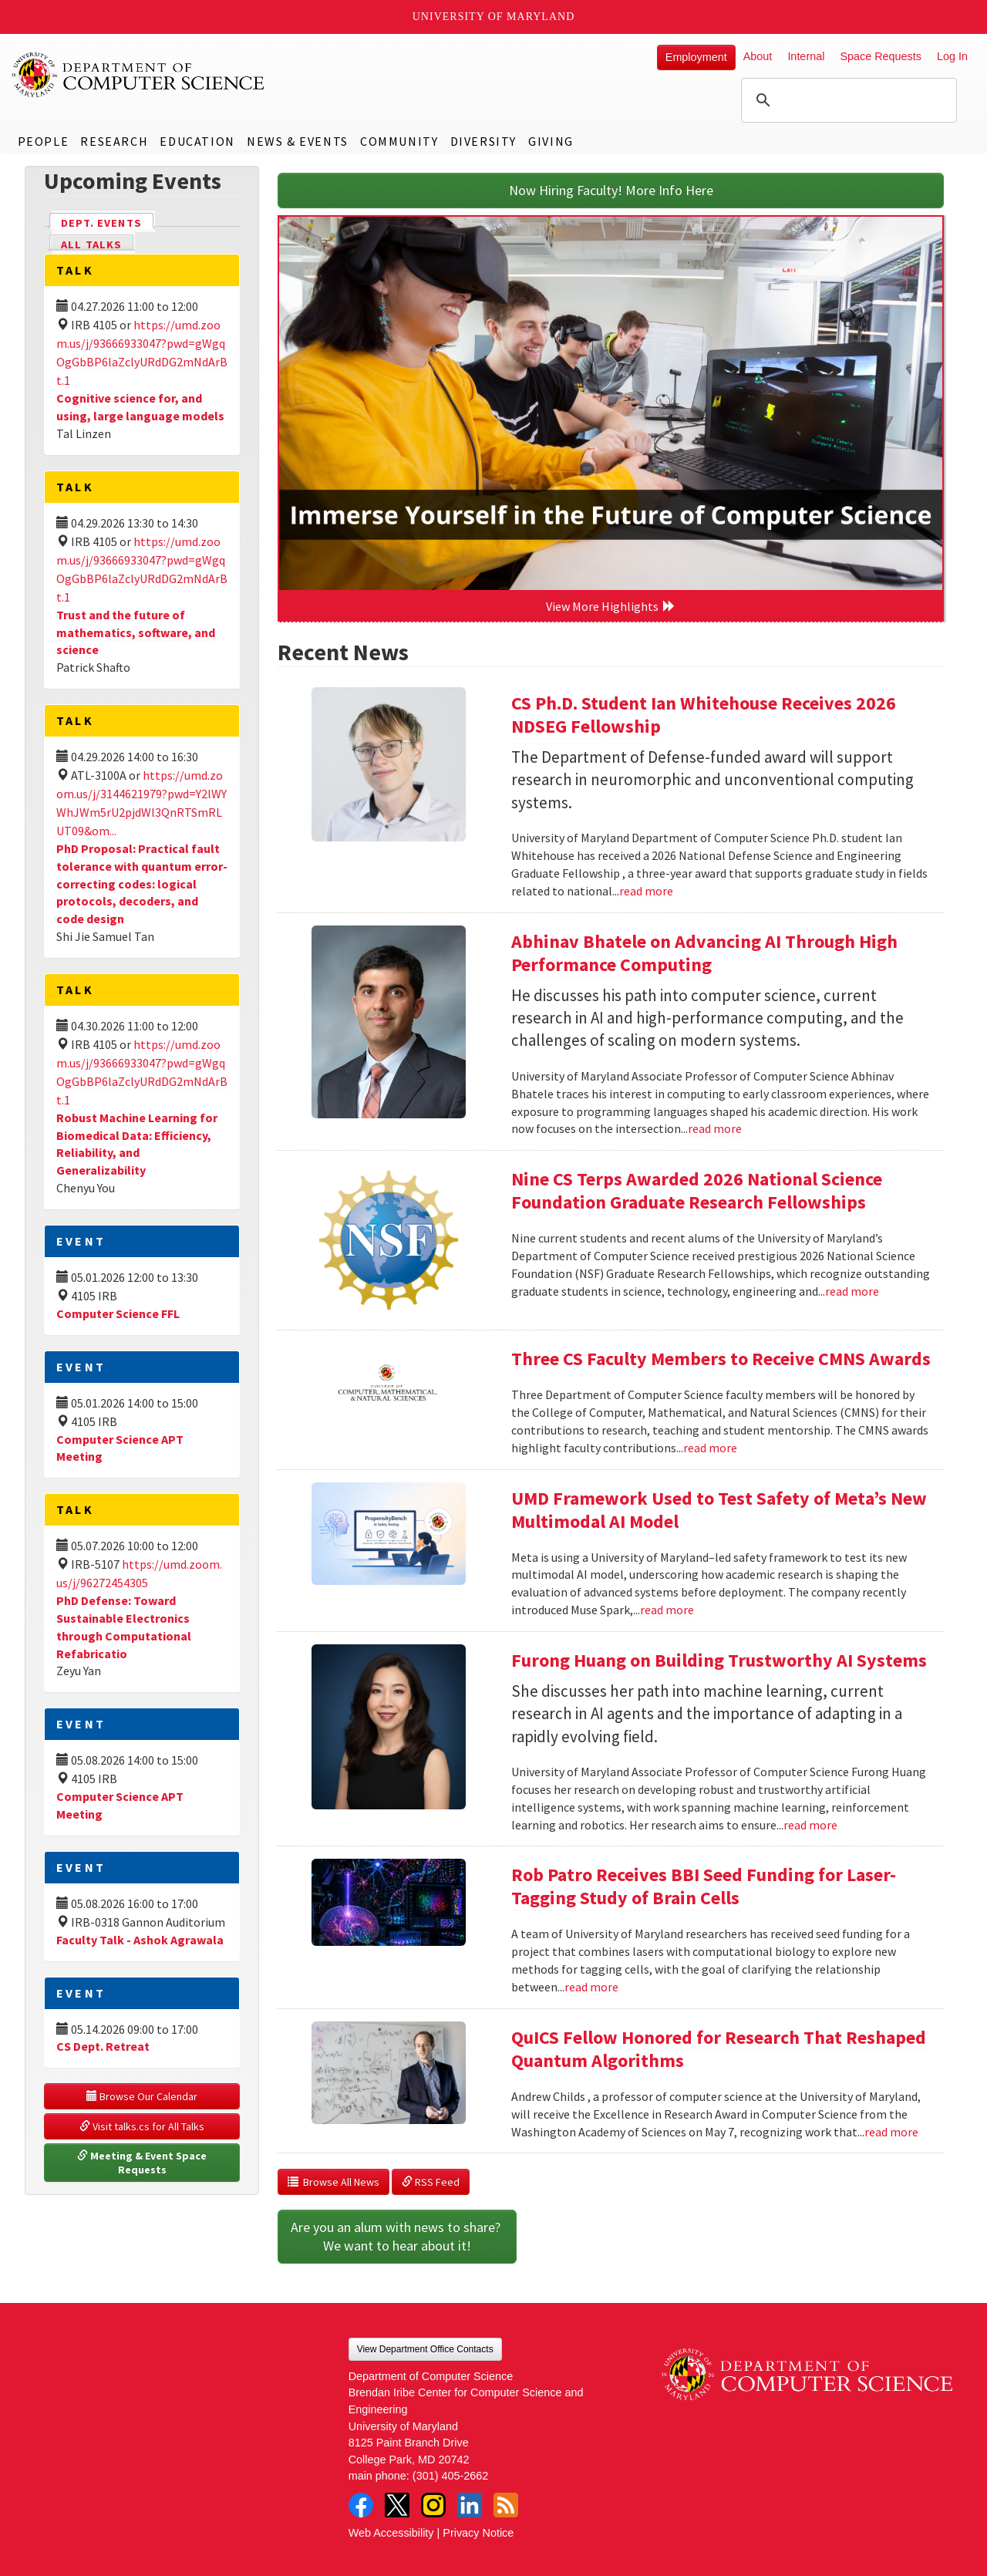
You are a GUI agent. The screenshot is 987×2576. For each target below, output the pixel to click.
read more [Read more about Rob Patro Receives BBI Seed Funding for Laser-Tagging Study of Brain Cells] (591, 1986)
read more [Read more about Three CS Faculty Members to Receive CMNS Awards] (710, 1447)
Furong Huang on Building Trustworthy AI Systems (719, 1660)
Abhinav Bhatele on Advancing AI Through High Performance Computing (704, 952)
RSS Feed (431, 2182)
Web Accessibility (391, 2533)
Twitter (397, 2505)
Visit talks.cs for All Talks (141, 2126)
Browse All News (333, 2182)
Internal (805, 56)
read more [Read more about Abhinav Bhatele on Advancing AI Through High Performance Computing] (715, 1128)
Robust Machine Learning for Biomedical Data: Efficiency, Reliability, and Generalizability (136, 1144)
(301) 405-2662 (450, 2476)
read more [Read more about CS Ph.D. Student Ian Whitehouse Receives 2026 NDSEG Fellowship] (646, 891)
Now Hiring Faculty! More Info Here (611, 190)
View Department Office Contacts (425, 2349)
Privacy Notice (478, 2533)
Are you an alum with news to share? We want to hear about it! (397, 2236)
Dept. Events (108, 222)
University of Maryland (494, 16)
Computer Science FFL (118, 1313)
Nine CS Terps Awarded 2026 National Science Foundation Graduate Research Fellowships (696, 1190)
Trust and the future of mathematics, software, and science (135, 632)
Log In (952, 56)
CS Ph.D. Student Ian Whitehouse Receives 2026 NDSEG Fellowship (703, 714)
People (43, 141)
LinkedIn (469, 2505)
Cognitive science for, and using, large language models (140, 406)
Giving (551, 141)
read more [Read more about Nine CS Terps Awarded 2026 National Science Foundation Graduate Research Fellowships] (852, 1291)
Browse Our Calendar (141, 2096)
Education (197, 141)
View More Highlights (610, 606)
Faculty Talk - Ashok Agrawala (140, 1939)
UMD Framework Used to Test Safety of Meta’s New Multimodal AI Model (719, 1509)
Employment (696, 57)
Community (399, 141)
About (758, 56)
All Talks (91, 244)
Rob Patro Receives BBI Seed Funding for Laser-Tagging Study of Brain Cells (703, 1886)
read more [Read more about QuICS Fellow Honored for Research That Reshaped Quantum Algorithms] (891, 2131)
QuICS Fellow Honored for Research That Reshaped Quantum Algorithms (718, 2048)
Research (114, 141)
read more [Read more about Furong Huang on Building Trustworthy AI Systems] (810, 1825)
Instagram (433, 2505)
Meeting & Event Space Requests (143, 2162)
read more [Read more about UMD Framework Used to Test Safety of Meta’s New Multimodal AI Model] (667, 1609)
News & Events (298, 141)
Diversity (483, 141)
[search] (846, 100)
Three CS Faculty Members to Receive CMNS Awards (721, 1359)
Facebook (361, 2505)
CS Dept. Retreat (103, 2046)
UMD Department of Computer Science (139, 74)
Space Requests (880, 56)
